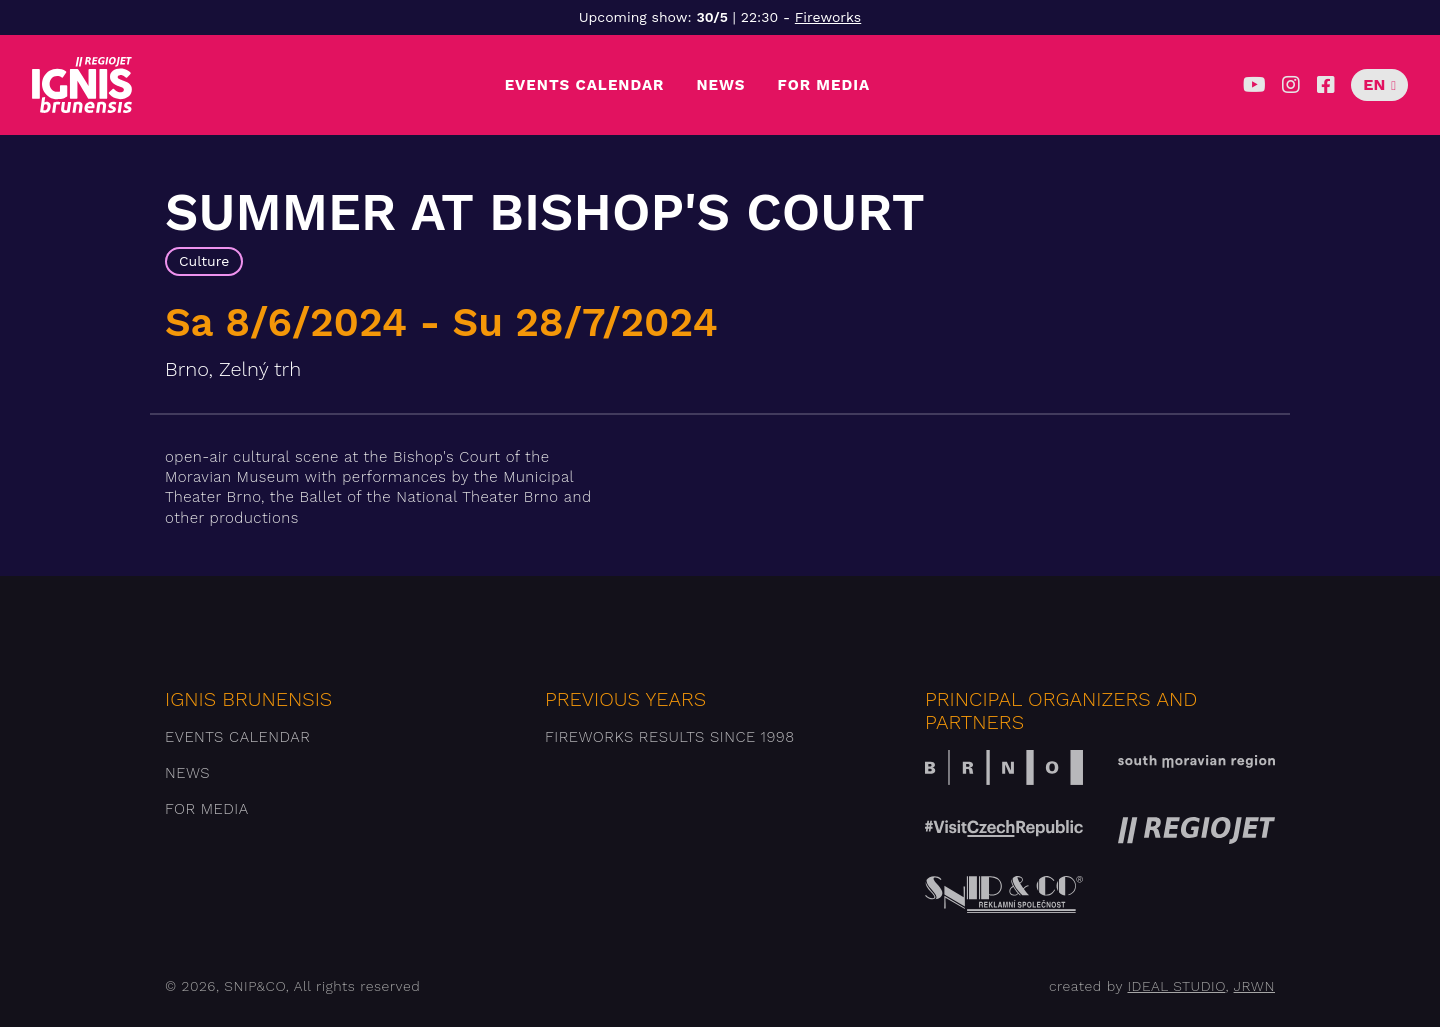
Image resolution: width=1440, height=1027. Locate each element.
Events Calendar (585, 85)
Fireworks (828, 17)
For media (824, 85)
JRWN (1254, 986)
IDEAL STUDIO (1176, 986)
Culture (204, 261)
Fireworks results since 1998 (670, 737)
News (720, 85)
